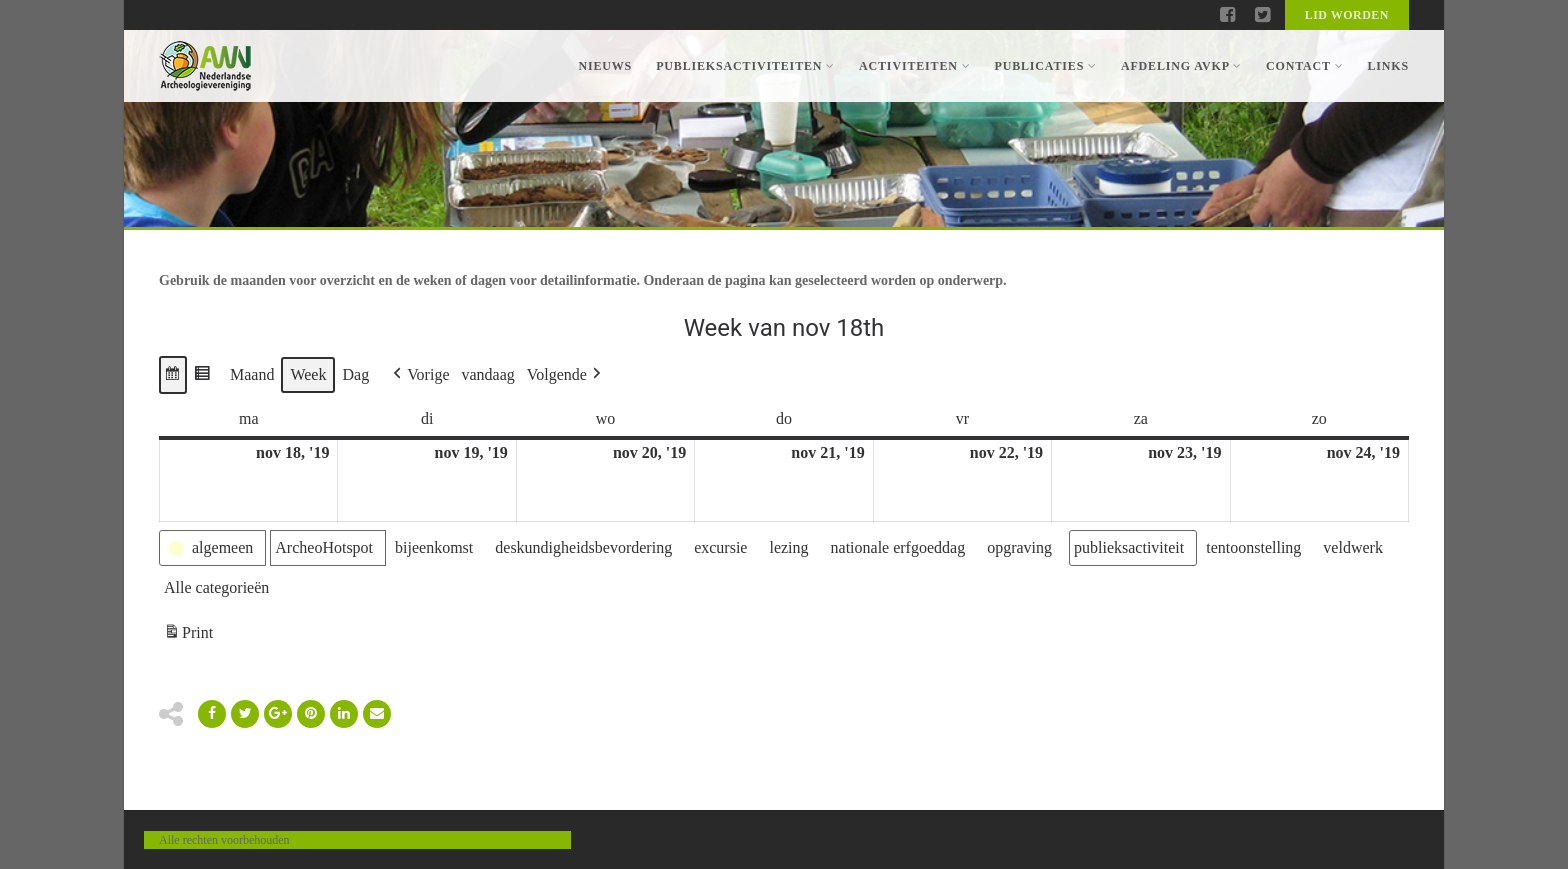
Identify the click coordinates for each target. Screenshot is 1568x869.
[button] (173, 375)
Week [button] (308, 374)
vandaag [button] (488, 374)
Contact (1304, 66)
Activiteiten (914, 66)
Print (188, 635)
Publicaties (1045, 66)
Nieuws (605, 66)
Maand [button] (252, 374)
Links (1388, 66)
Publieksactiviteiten (745, 66)
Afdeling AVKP (1181, 66)
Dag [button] (355, 374)
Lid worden (1347, 15)
